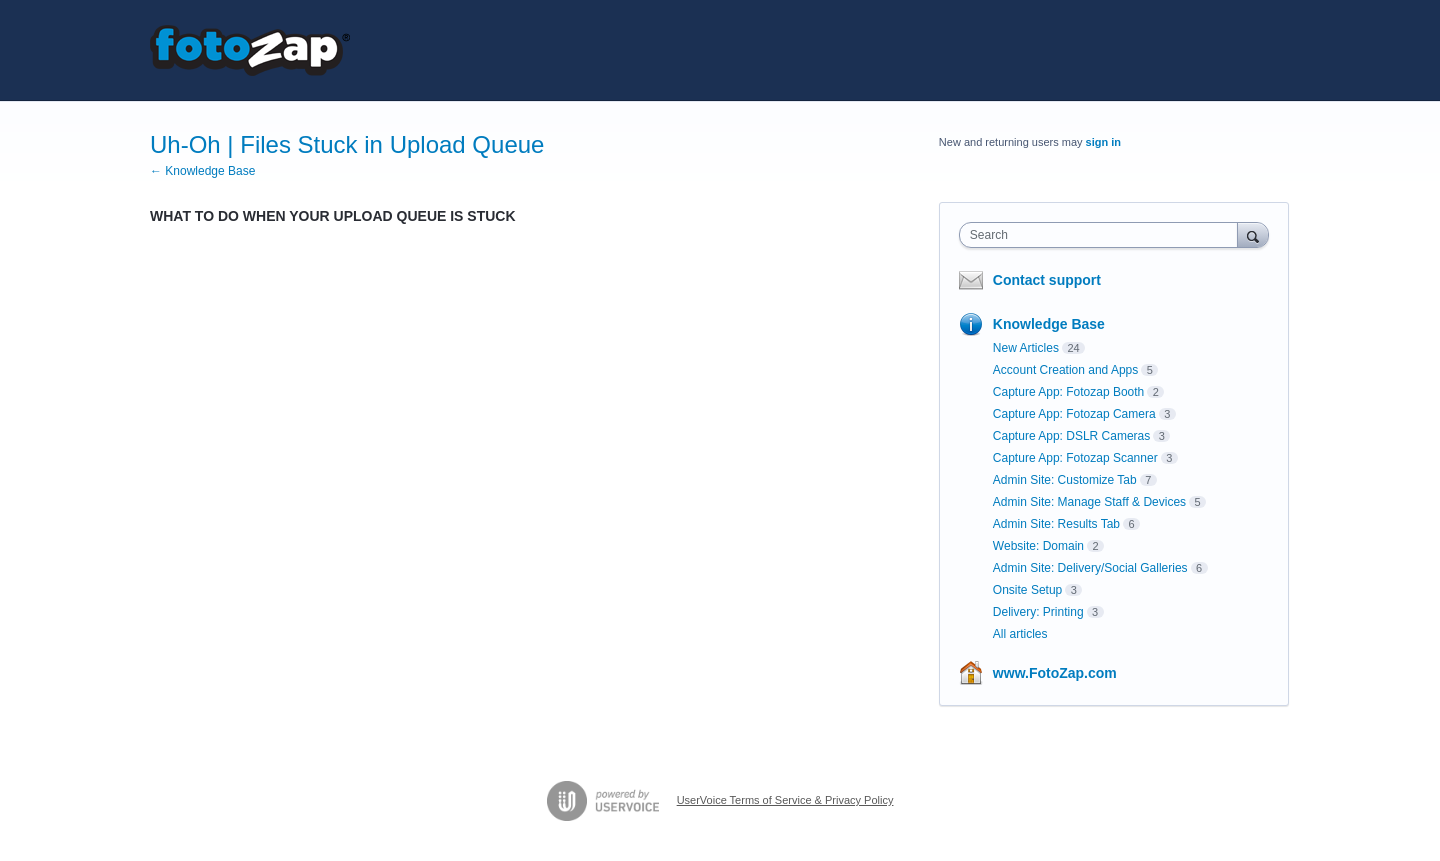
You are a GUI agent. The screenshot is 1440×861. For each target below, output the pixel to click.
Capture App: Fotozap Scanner (1075, 458)
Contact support (1047, 280)
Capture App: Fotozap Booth (1068, 392)
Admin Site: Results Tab (1056, 524)
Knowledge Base (1049, 324)
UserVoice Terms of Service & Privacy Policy (785, 800)
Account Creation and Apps (1065, 370)
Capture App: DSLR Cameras (1071, 436)
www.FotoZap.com (1055, 673)
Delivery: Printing (1038, 612)
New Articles (1026, 348)
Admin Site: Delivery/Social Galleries (1090, 568)
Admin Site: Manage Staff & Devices (1089, 502)
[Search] (1253, 234)
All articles (1020, 634)
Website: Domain (1038, 546)
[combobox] (1103, 235)
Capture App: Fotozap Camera (1074, 414)
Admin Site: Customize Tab (1065, 480)
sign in (1103, 142)
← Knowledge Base (202, 171)
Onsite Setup (1027, 590)
